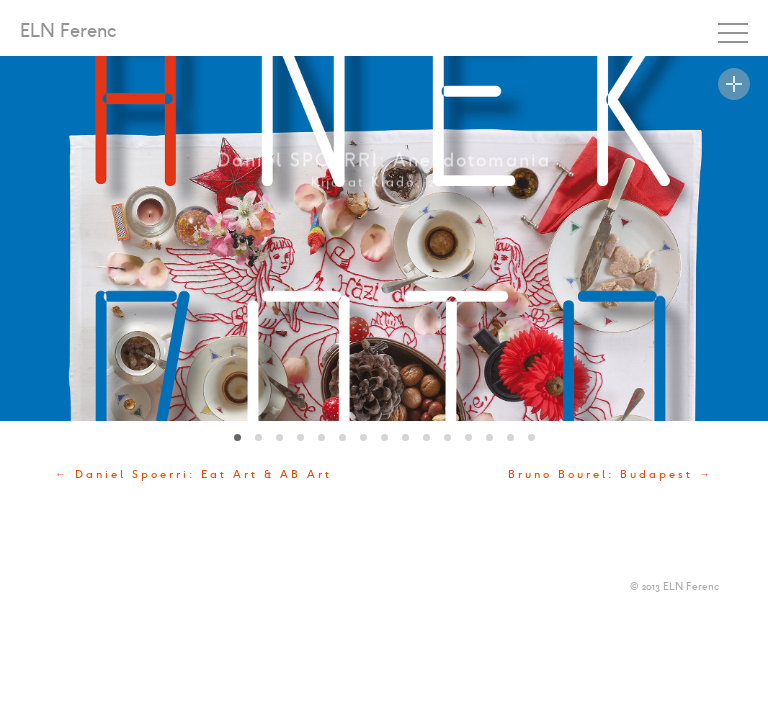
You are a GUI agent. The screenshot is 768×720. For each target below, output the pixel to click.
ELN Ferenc (68, 32)
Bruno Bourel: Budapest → (610, 475)
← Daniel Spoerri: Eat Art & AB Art (193, 475)
